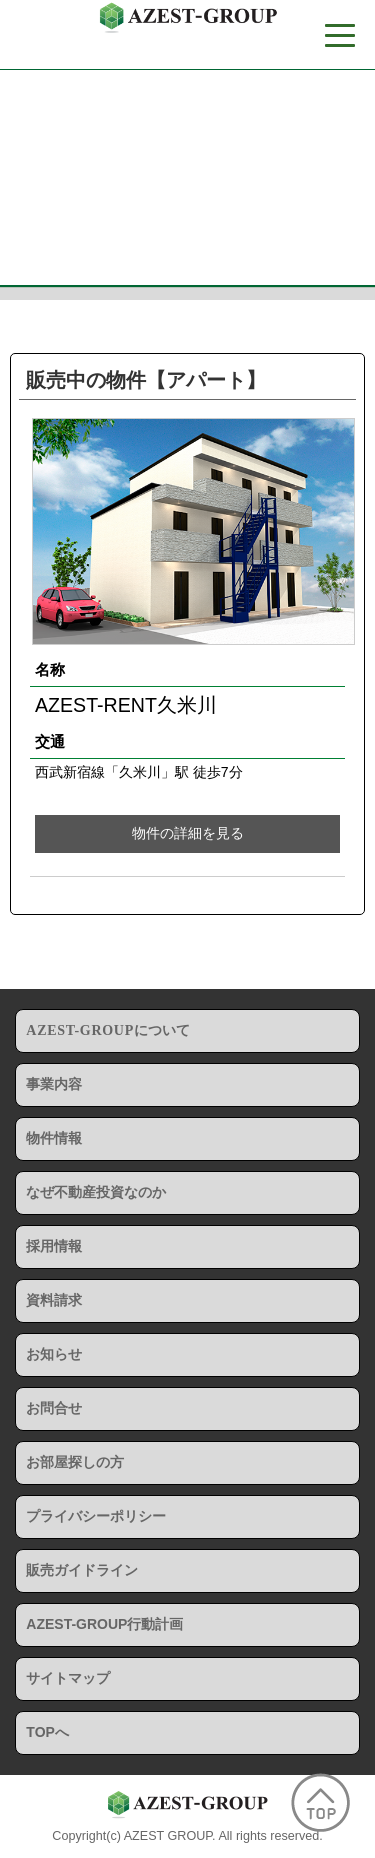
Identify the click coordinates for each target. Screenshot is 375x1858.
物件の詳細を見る (188, 833)
